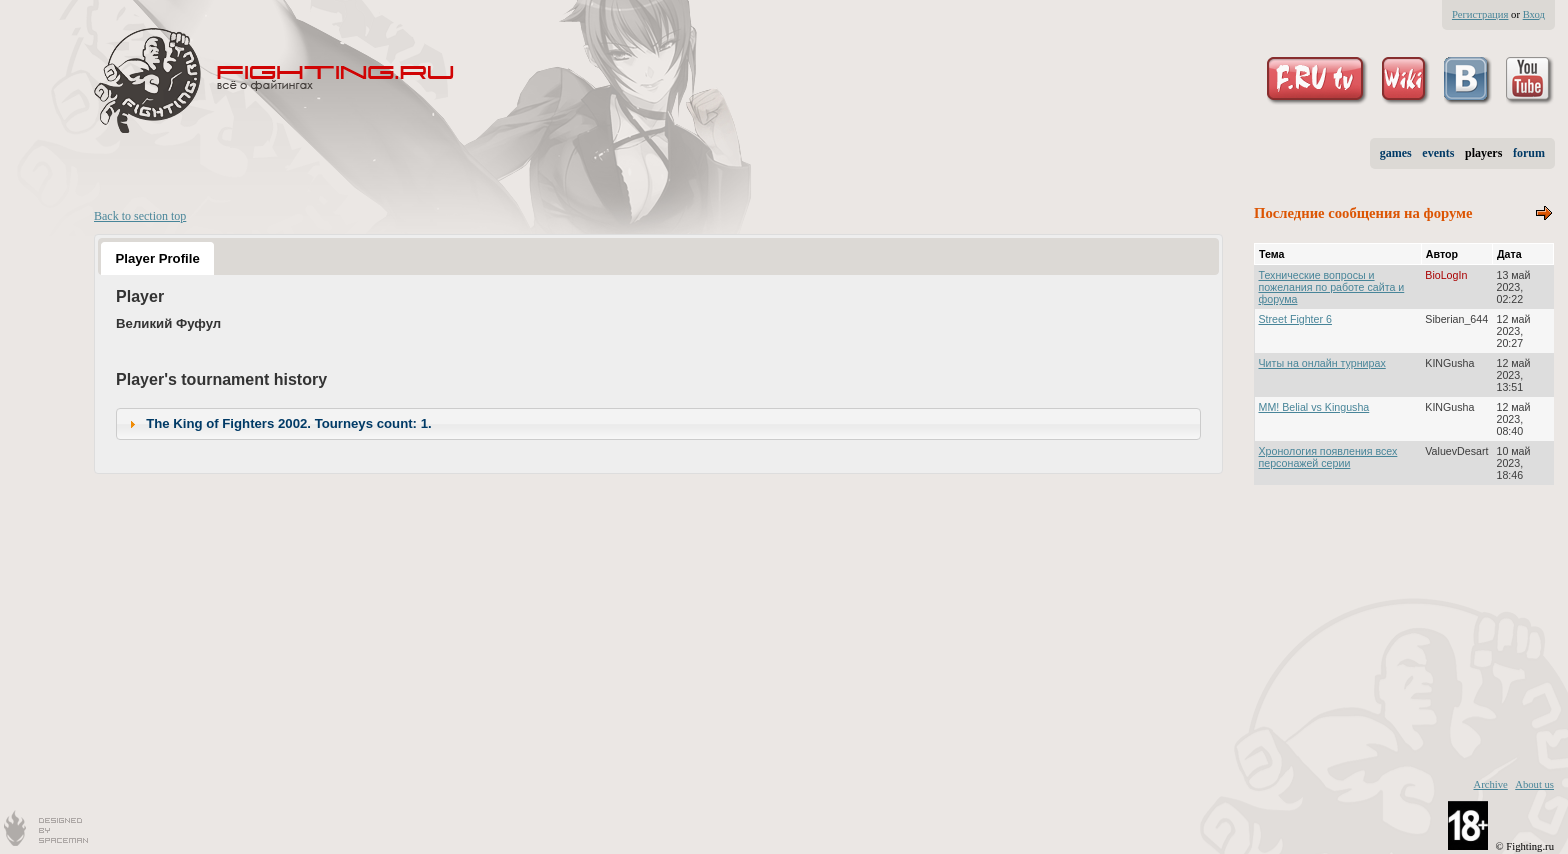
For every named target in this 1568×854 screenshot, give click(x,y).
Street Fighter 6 (1295, 319)
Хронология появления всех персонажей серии (1328, 457)
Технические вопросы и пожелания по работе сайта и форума (1332, 287)
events (1438, 153)
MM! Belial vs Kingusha (1314, 407)
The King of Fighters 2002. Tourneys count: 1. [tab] (278, 424)
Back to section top (140, 216)
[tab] (157, 258)
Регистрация (1480, 14)
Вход (1534, 14)
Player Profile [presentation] (157, 258)
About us (1534, 784)
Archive (1490, 784)
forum (1529, 153)
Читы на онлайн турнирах (1322, 363)
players (1483, 153)
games (1396, 153)
